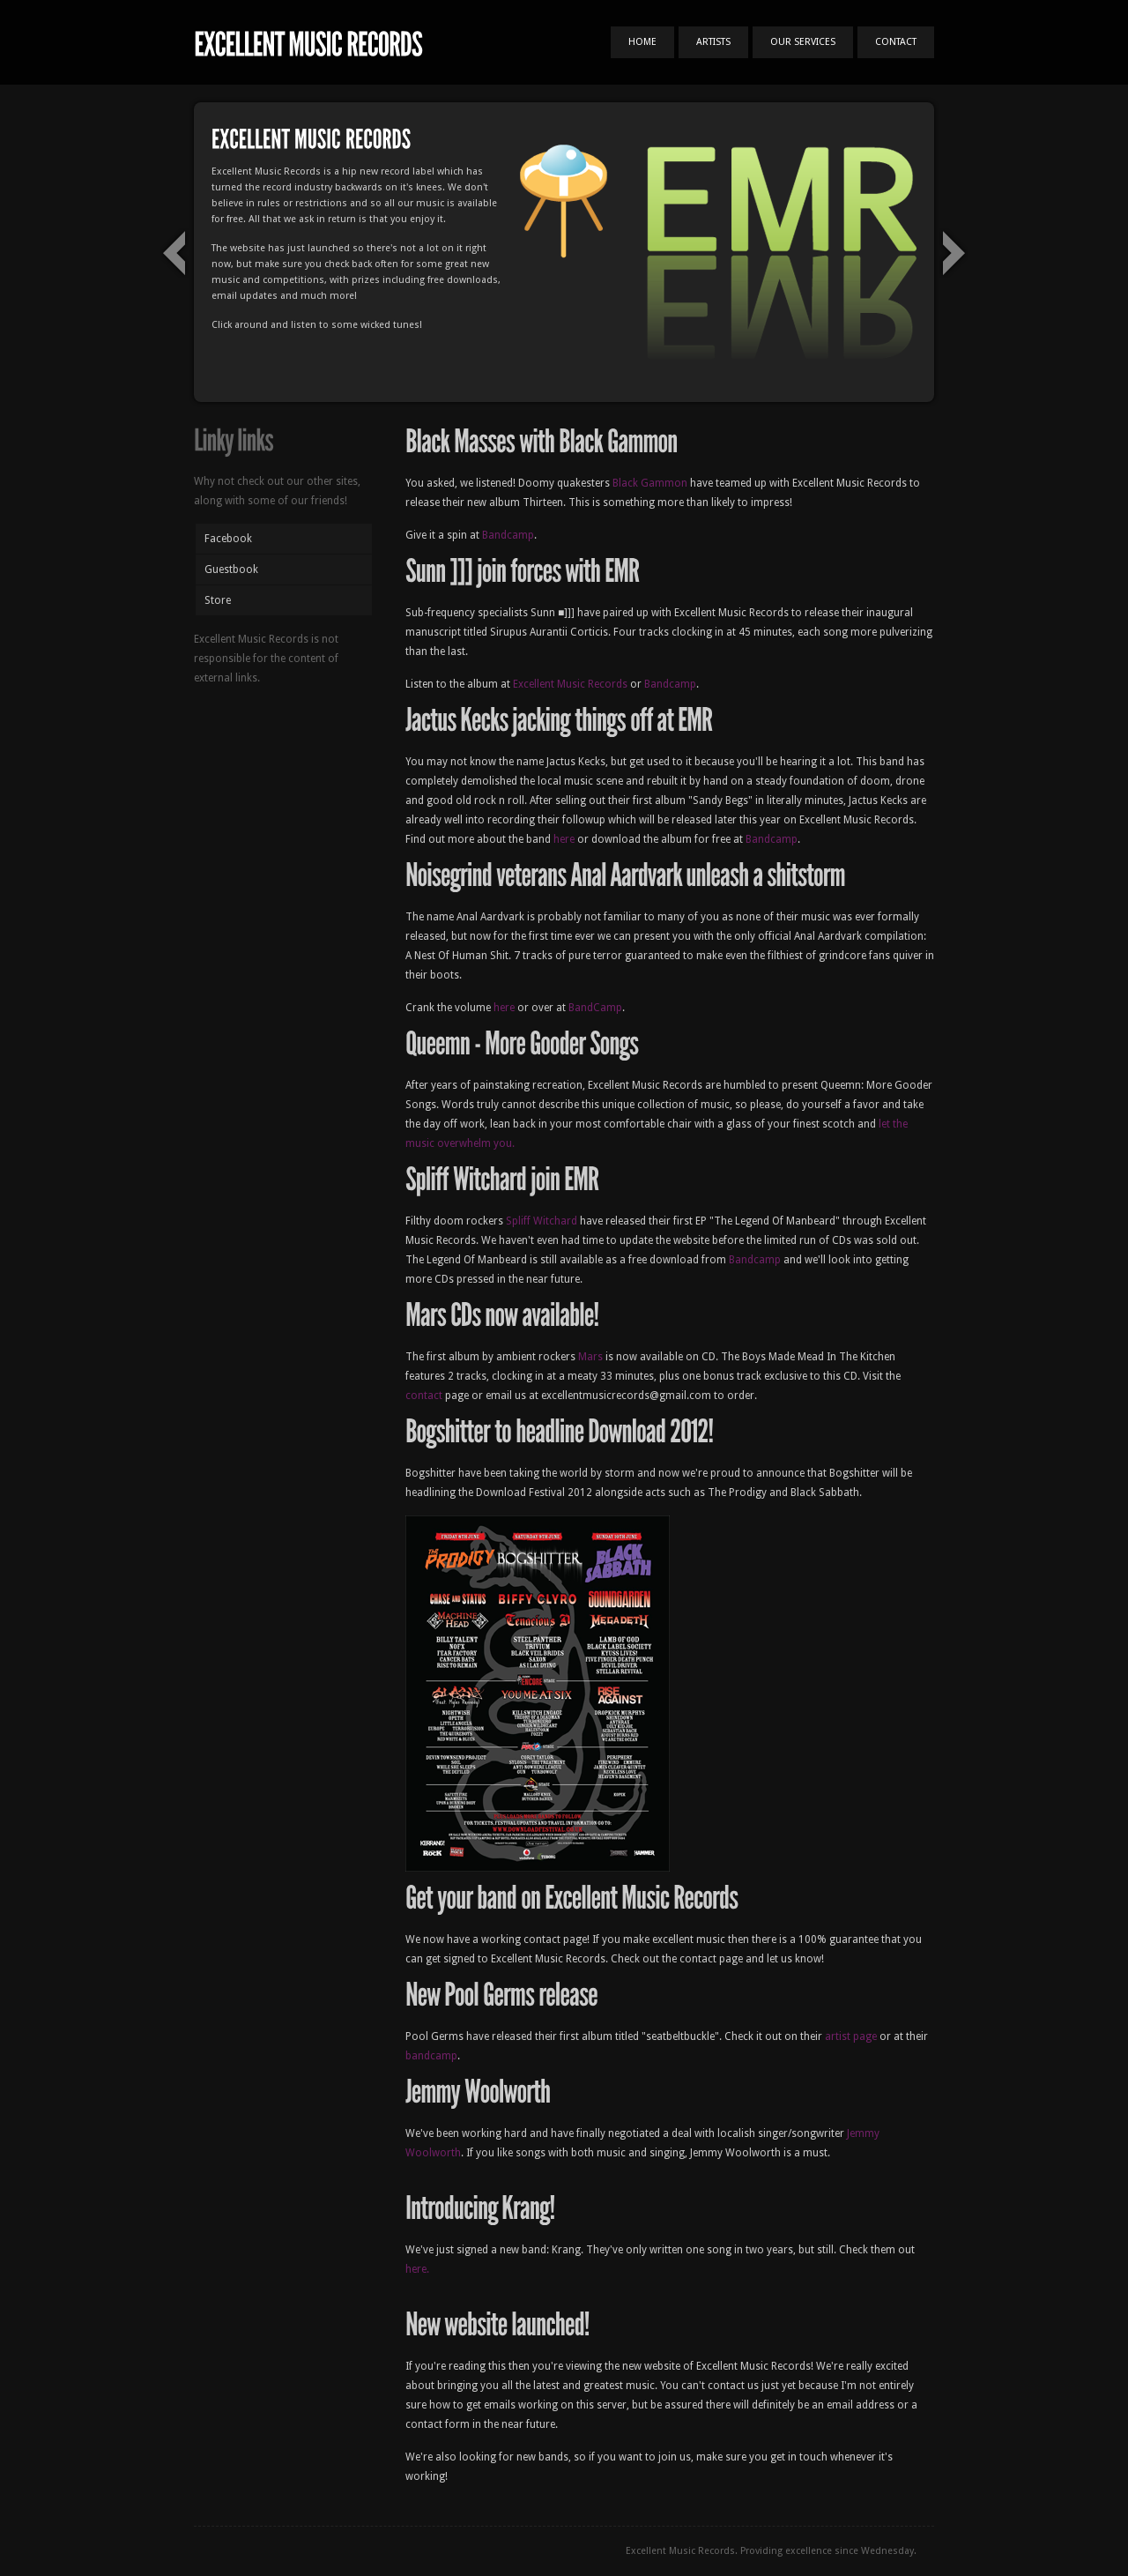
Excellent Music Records (570, 684)
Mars (590, 1357)
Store (217, 600)
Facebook (228, 538)
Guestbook (231, 569)
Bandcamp (508, 535)
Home (642, 42)
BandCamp (595, 1007)
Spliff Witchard (541, 1221)
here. (417, 2269)
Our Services (802, 42)
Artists (713, 42)
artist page (851, 2036)
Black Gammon (649, 483)
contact (423, 1395)
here (564, 839)
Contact (895, 42)
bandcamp (431, 2056)
